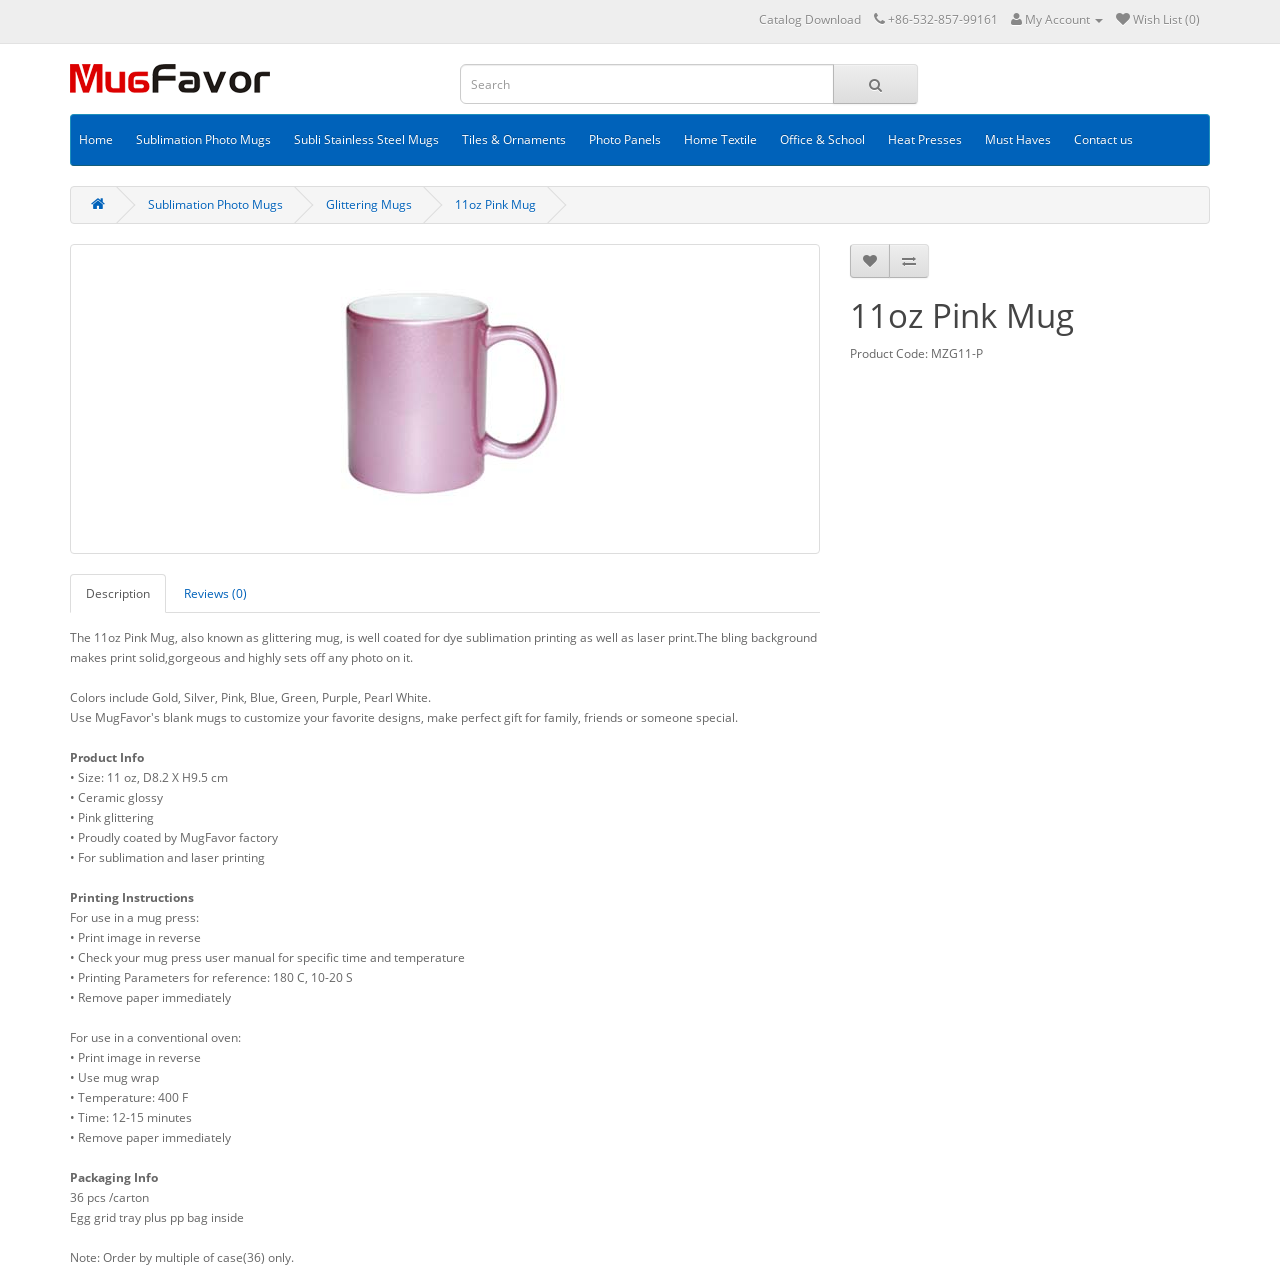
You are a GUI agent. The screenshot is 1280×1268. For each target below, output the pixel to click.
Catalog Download (810, 19)
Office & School (822, 139)
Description (118, 593)
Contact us (1103, 139)
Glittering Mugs (369, 204)
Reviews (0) (215, 593)
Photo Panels (625, 139)
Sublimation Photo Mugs (203, 139)
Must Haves (1018, 139)
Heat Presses (925, 139)
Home (96, 139)
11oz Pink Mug (495, 204)
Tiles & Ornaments (514, 139)
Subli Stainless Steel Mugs (366, 139)
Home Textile (720, 139)
